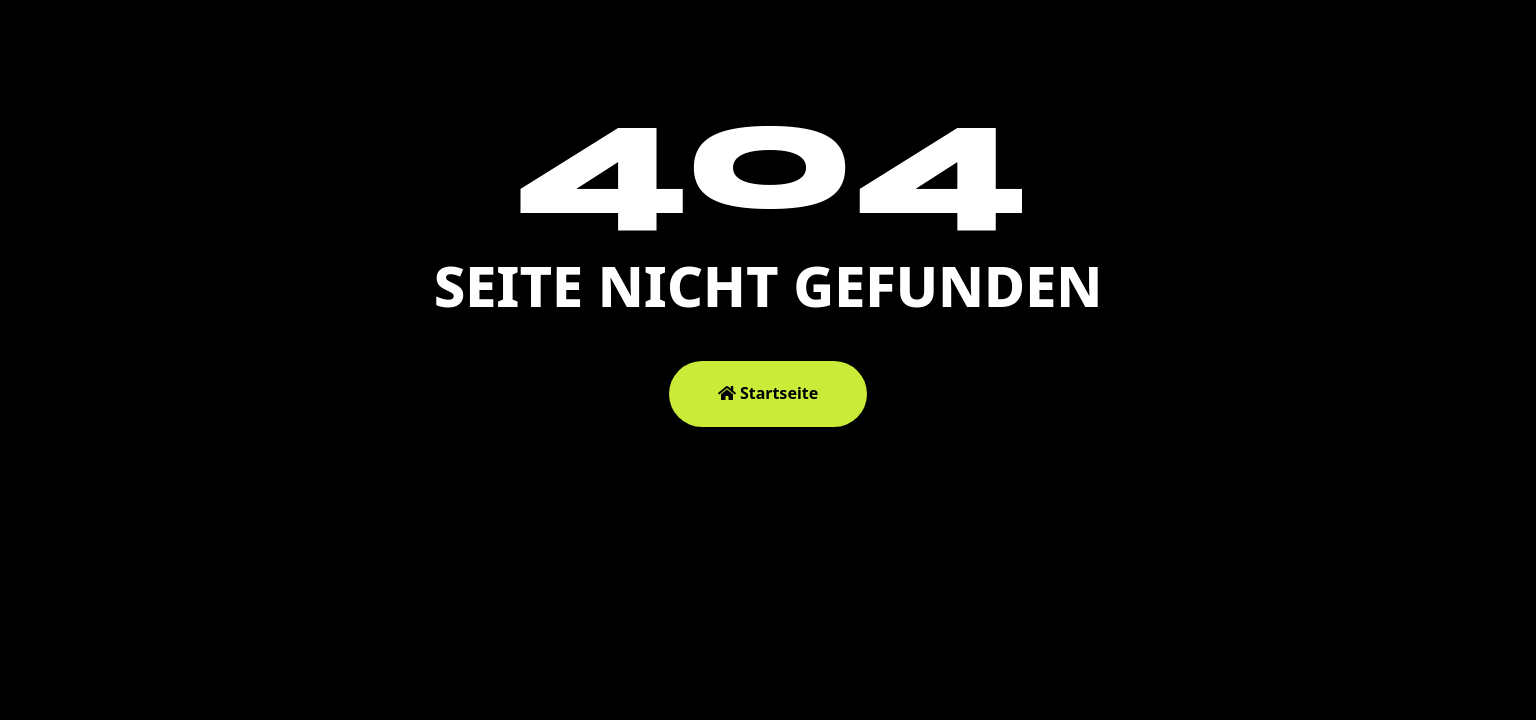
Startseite (768, 393)
